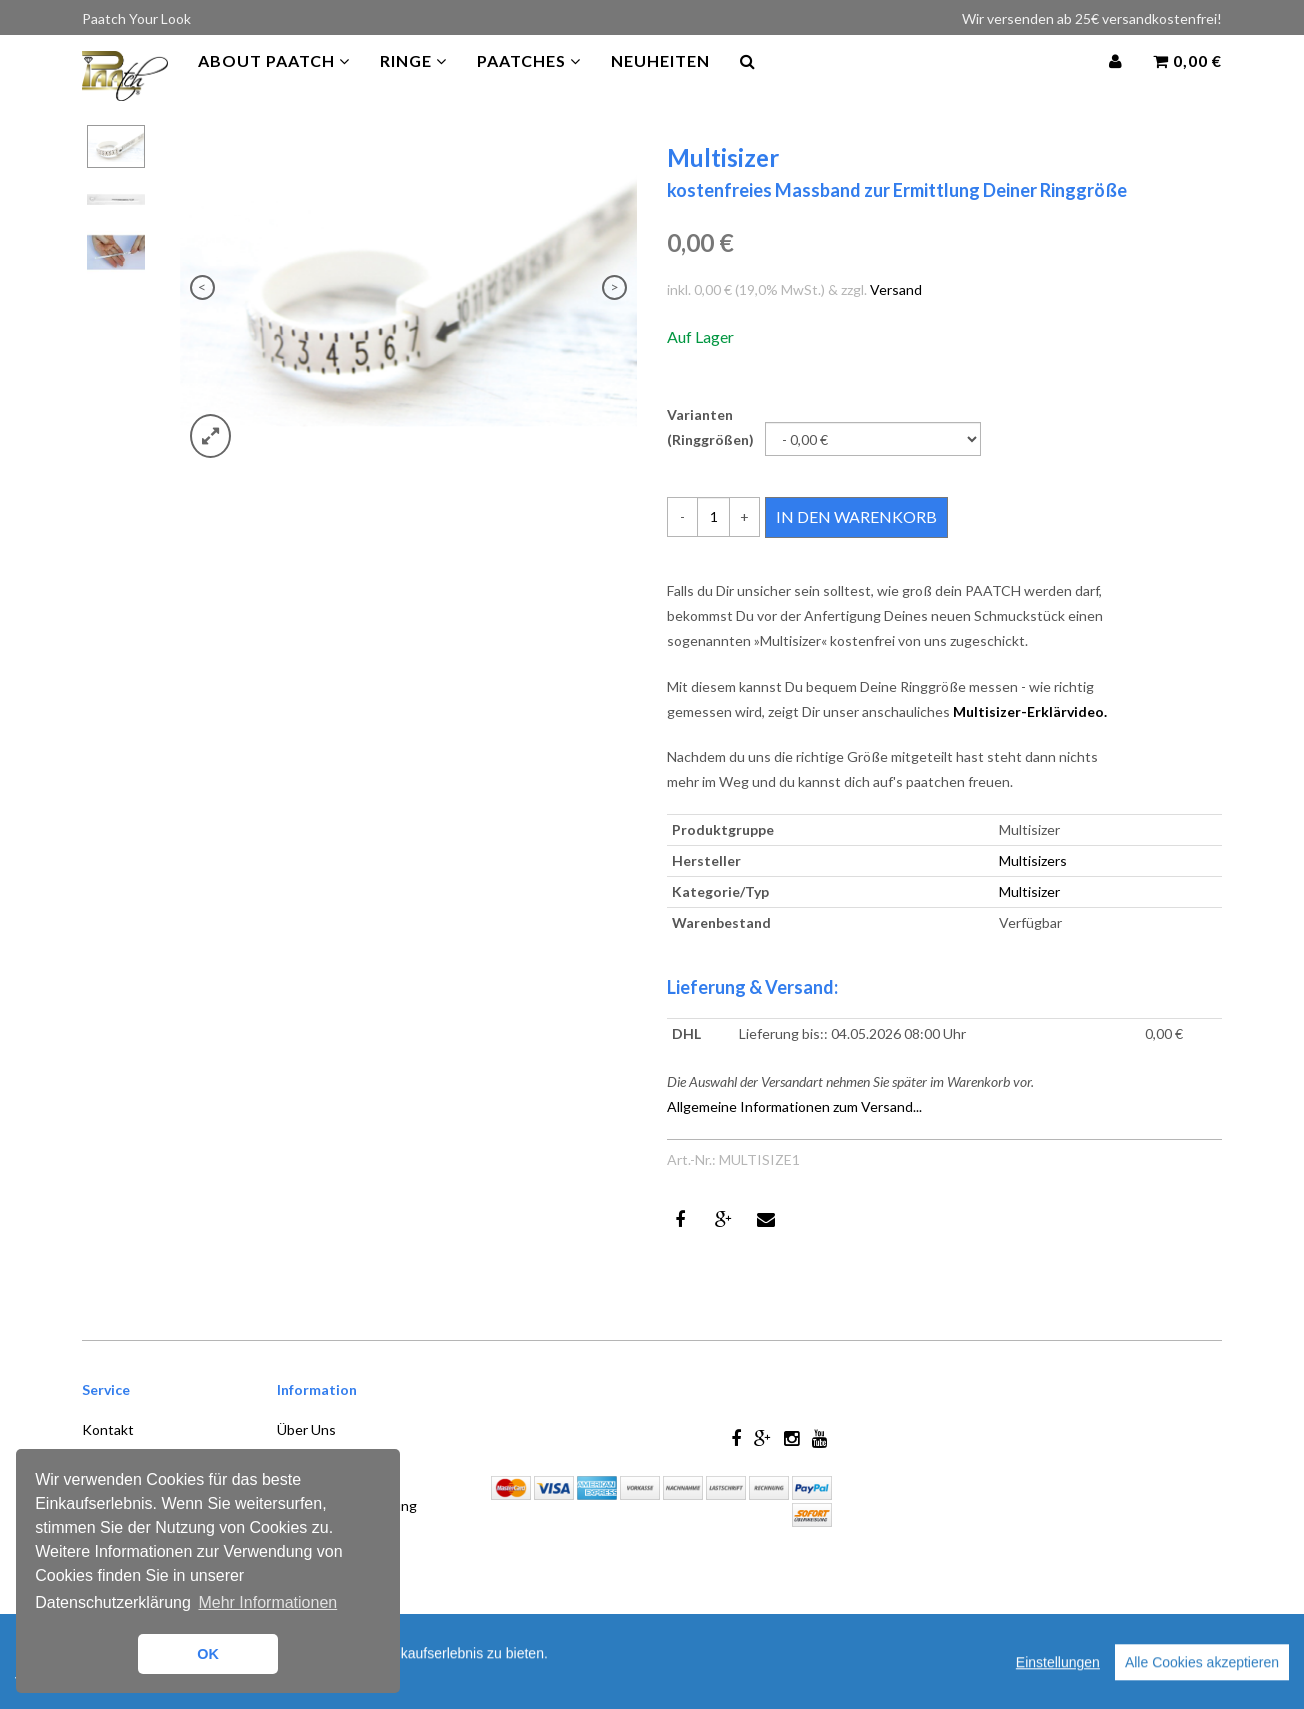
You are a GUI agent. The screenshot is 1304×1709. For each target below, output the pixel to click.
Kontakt (108, 1429)
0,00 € (1187, 79)
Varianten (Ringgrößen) (710, 427)
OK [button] (208, 1654)
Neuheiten (660, 79)
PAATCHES (529, 79)
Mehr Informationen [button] (267, 1602)
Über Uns (306, 1429)
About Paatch (274, 79)
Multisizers (1033, 860)
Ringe (413, 79)
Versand (896, 289)
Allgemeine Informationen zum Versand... (794, 1106)
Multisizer (1029, 891)
